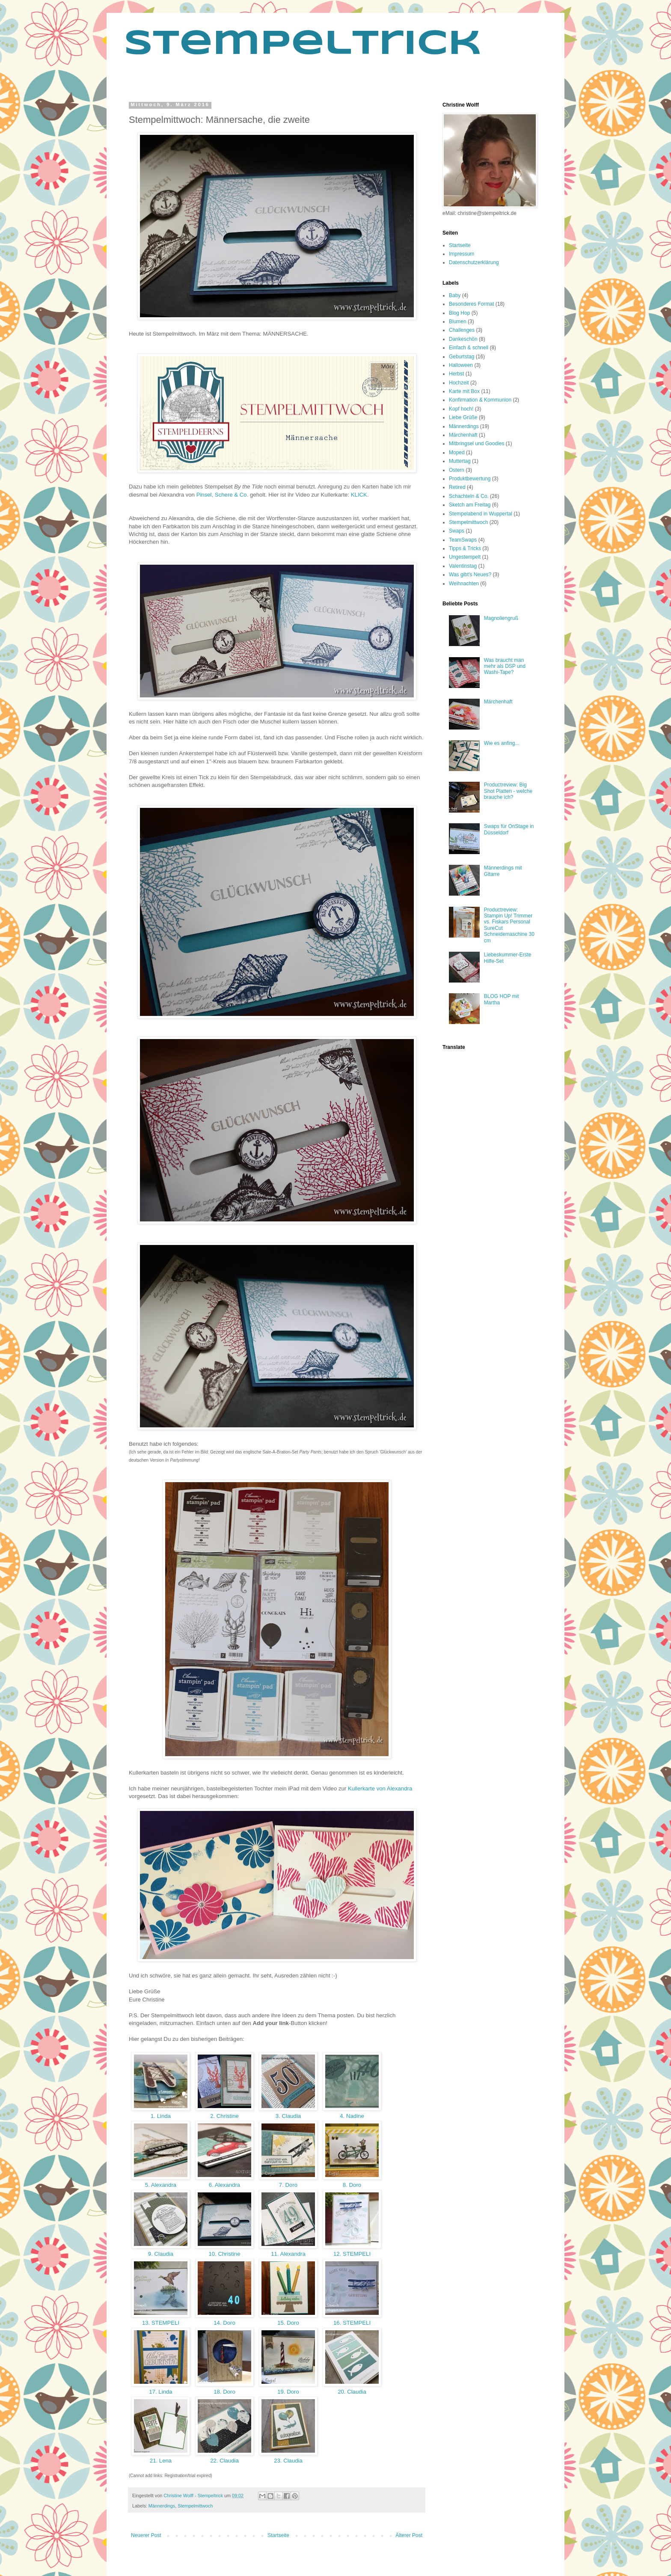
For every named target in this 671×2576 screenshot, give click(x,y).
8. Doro (352, 2185)
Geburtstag (461, 357)
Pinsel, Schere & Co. (222, 494)
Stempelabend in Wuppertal (480, 514)
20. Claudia (352, 2391)
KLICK (359, 494)
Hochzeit (459, 383)
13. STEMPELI (160, 2323)
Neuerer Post (146, 2535)
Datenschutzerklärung (474, 262)
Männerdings (161, 2505)
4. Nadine (352, 2116)
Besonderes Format (471, 304)
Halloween (461, 365)
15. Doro (288, 2323)
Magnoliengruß (501, 618)
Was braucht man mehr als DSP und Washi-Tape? (505, 666)
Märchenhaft (463, 435)
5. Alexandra (160, 2185)
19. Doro (288, 2391)
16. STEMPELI (352, 2323)
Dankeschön (463, 339)
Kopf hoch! (461, 409)
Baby (454, 295)
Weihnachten (464, 584)
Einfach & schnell (468, 348)
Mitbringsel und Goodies (476, 444)
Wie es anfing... (502, 743)
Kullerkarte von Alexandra (380, 1788)
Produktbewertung (469, 479)
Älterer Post (408, 2535)
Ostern (456, 470)
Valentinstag (463, 566)
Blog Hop (459, 313)
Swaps (456, 531)
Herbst (456, 374)
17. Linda (161, 2391)
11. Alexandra (288, 2254)
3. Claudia (288, 2116)
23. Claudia (288, 2460)
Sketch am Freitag (469, 505)
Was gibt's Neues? (470, 575)
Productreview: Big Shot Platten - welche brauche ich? (508, 791)
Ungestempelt (465, 557)
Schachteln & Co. (469, 496)
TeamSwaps (463, 540)
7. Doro (288, 2185)
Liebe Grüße (463, 417)
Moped (457, 453)
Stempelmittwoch (195, 2505)
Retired (457, 487)
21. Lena (160, 2460)
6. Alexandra (224, 2185)
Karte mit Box (464, 391)
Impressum (461, 254)
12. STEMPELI (352, 2254)
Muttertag (460, 461)
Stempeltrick (302, 44)
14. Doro (224, 2323)
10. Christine (224, 2254)
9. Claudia (160, 2254)
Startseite (278, 2535)
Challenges (462, 330)
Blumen (457, 322)
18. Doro (224, 2391)
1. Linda (160, 2116)
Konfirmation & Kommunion (480, 400)
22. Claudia (224, 2460)
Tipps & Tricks (465, 548)
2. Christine (224, 2116)
